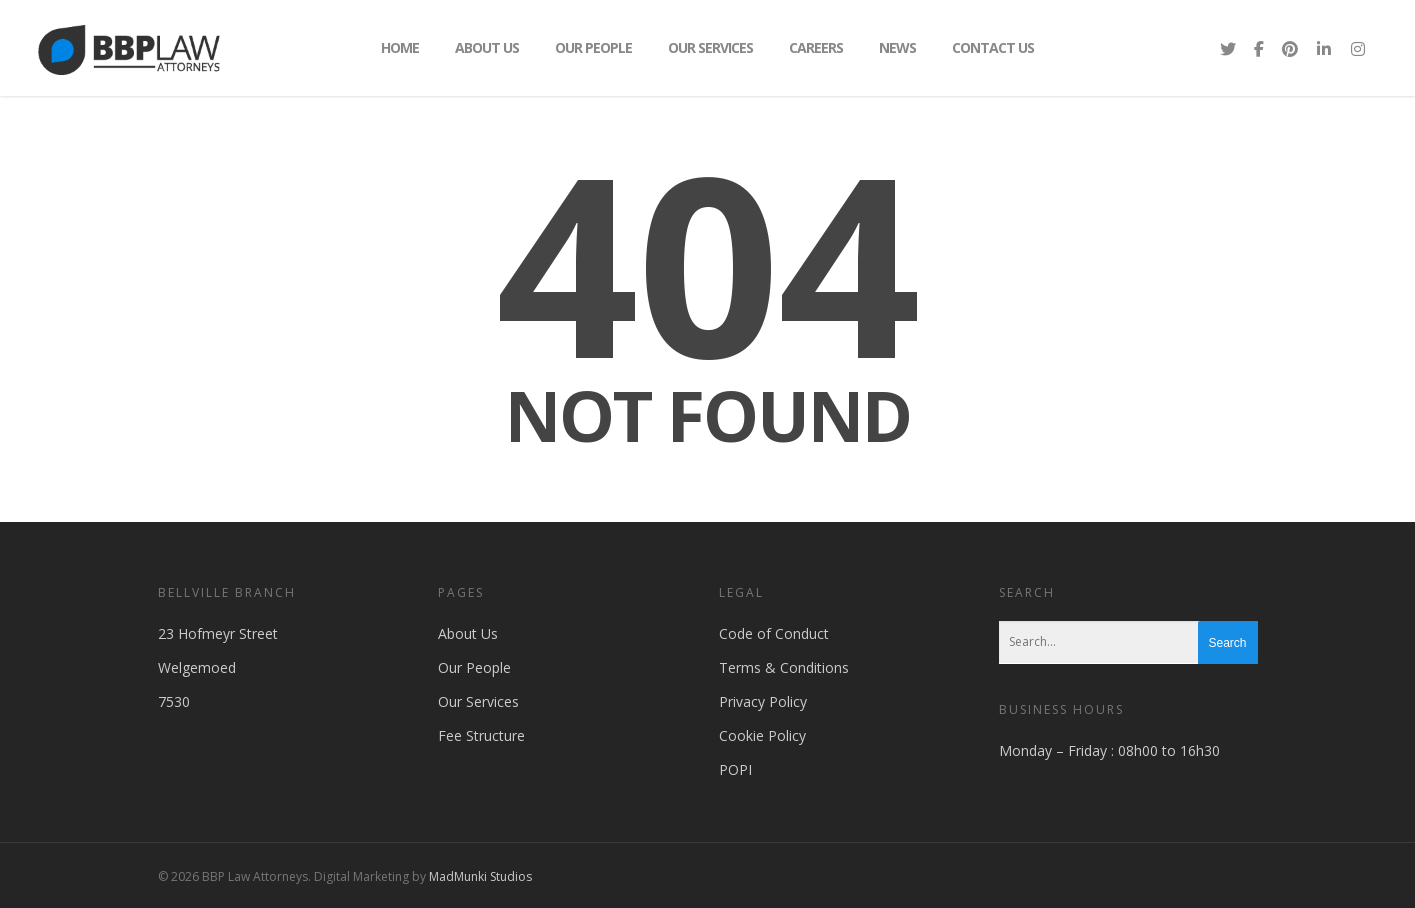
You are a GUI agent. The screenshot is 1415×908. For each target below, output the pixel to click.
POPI (735, 769)
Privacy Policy (763, 701)
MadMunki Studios (480, 876)
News (897, 47)
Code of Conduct (774, 633)
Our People (593, 47)
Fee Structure (481, 735)
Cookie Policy (762, 735)
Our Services (710, 47)
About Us (487, 47)
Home (400, 47)
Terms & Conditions (784, 667)
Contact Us (993, 47)
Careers (816, 47)
